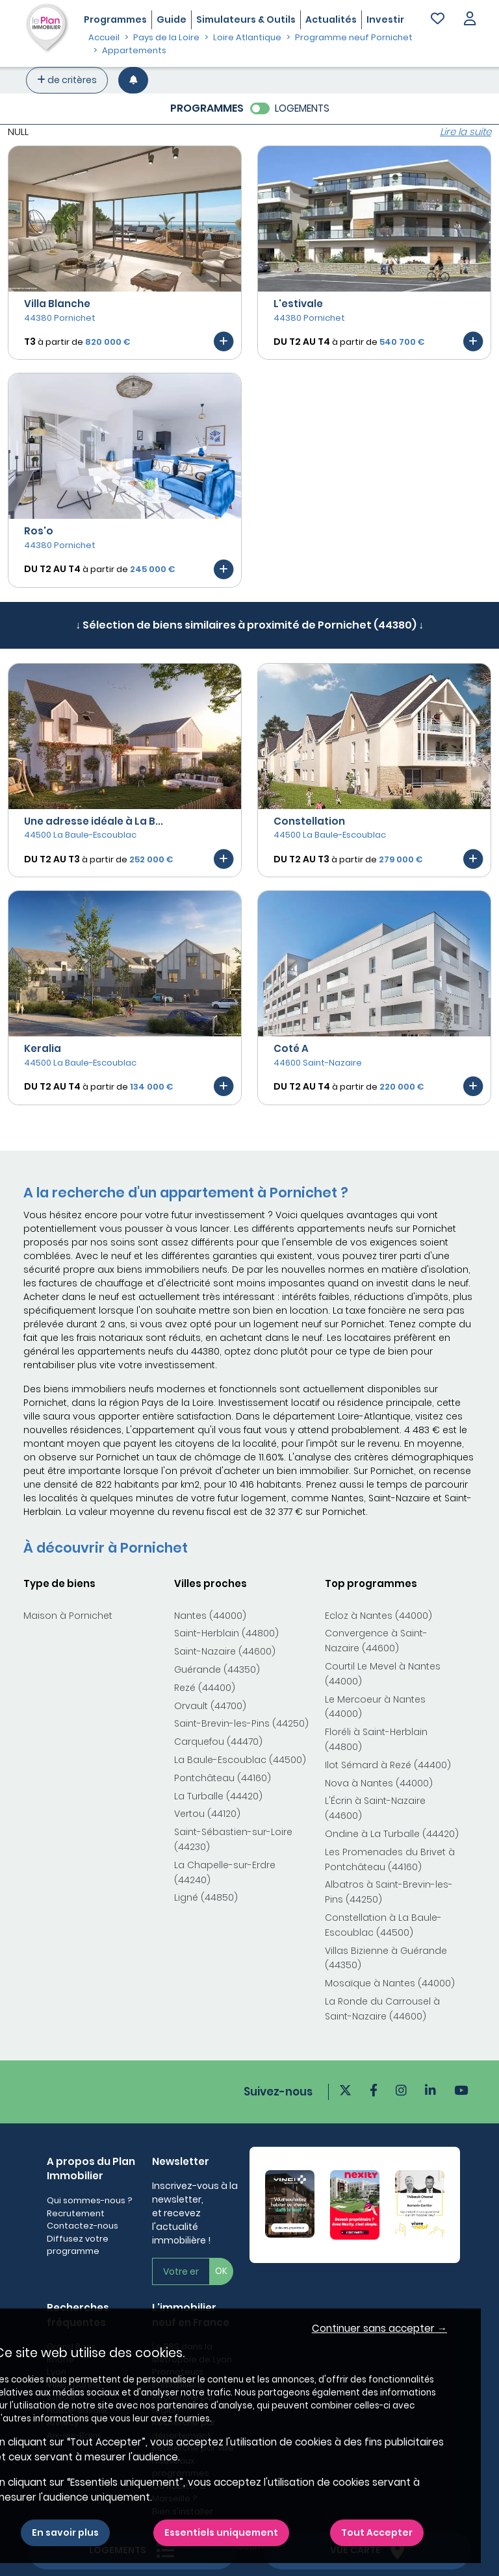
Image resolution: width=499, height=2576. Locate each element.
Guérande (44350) (217, 1669)
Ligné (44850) (206, 1897)
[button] (470, 20)
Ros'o (38, 531)
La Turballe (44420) (218, 1796)
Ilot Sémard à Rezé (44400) (388, 1764)
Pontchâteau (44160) (222, 1777)
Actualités (331, 19)
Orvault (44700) (210, 1705)
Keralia (42, 1048)
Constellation (309, 821)
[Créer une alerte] (133, 80)
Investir (385, 19)
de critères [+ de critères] (67, 79)
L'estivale (298, 303)
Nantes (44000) (210, 1615)
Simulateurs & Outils (246, 19)
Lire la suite (465, 131)
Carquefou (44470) (218, 1741)
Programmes (115, 19)
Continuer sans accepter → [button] (379, 2328)
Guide (171, 19)
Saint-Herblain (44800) (226, 1633)
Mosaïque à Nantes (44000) (390, 1983)
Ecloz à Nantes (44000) (378, 1615)
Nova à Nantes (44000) (379, 1783)
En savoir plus (65, 2532)
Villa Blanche (57, 303)
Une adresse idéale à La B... (93, 821)
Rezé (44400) (204, 1687)
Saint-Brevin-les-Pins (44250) (241, 1723)
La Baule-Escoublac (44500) (240, 1759)
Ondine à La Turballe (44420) (392, 1833)
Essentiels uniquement (221, 2532)
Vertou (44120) (207, 1813)
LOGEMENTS (302, 108)
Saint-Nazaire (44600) (224, 1651)
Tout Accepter (377, 2532)
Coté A (291, 1048)
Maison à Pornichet (67, 1615)
